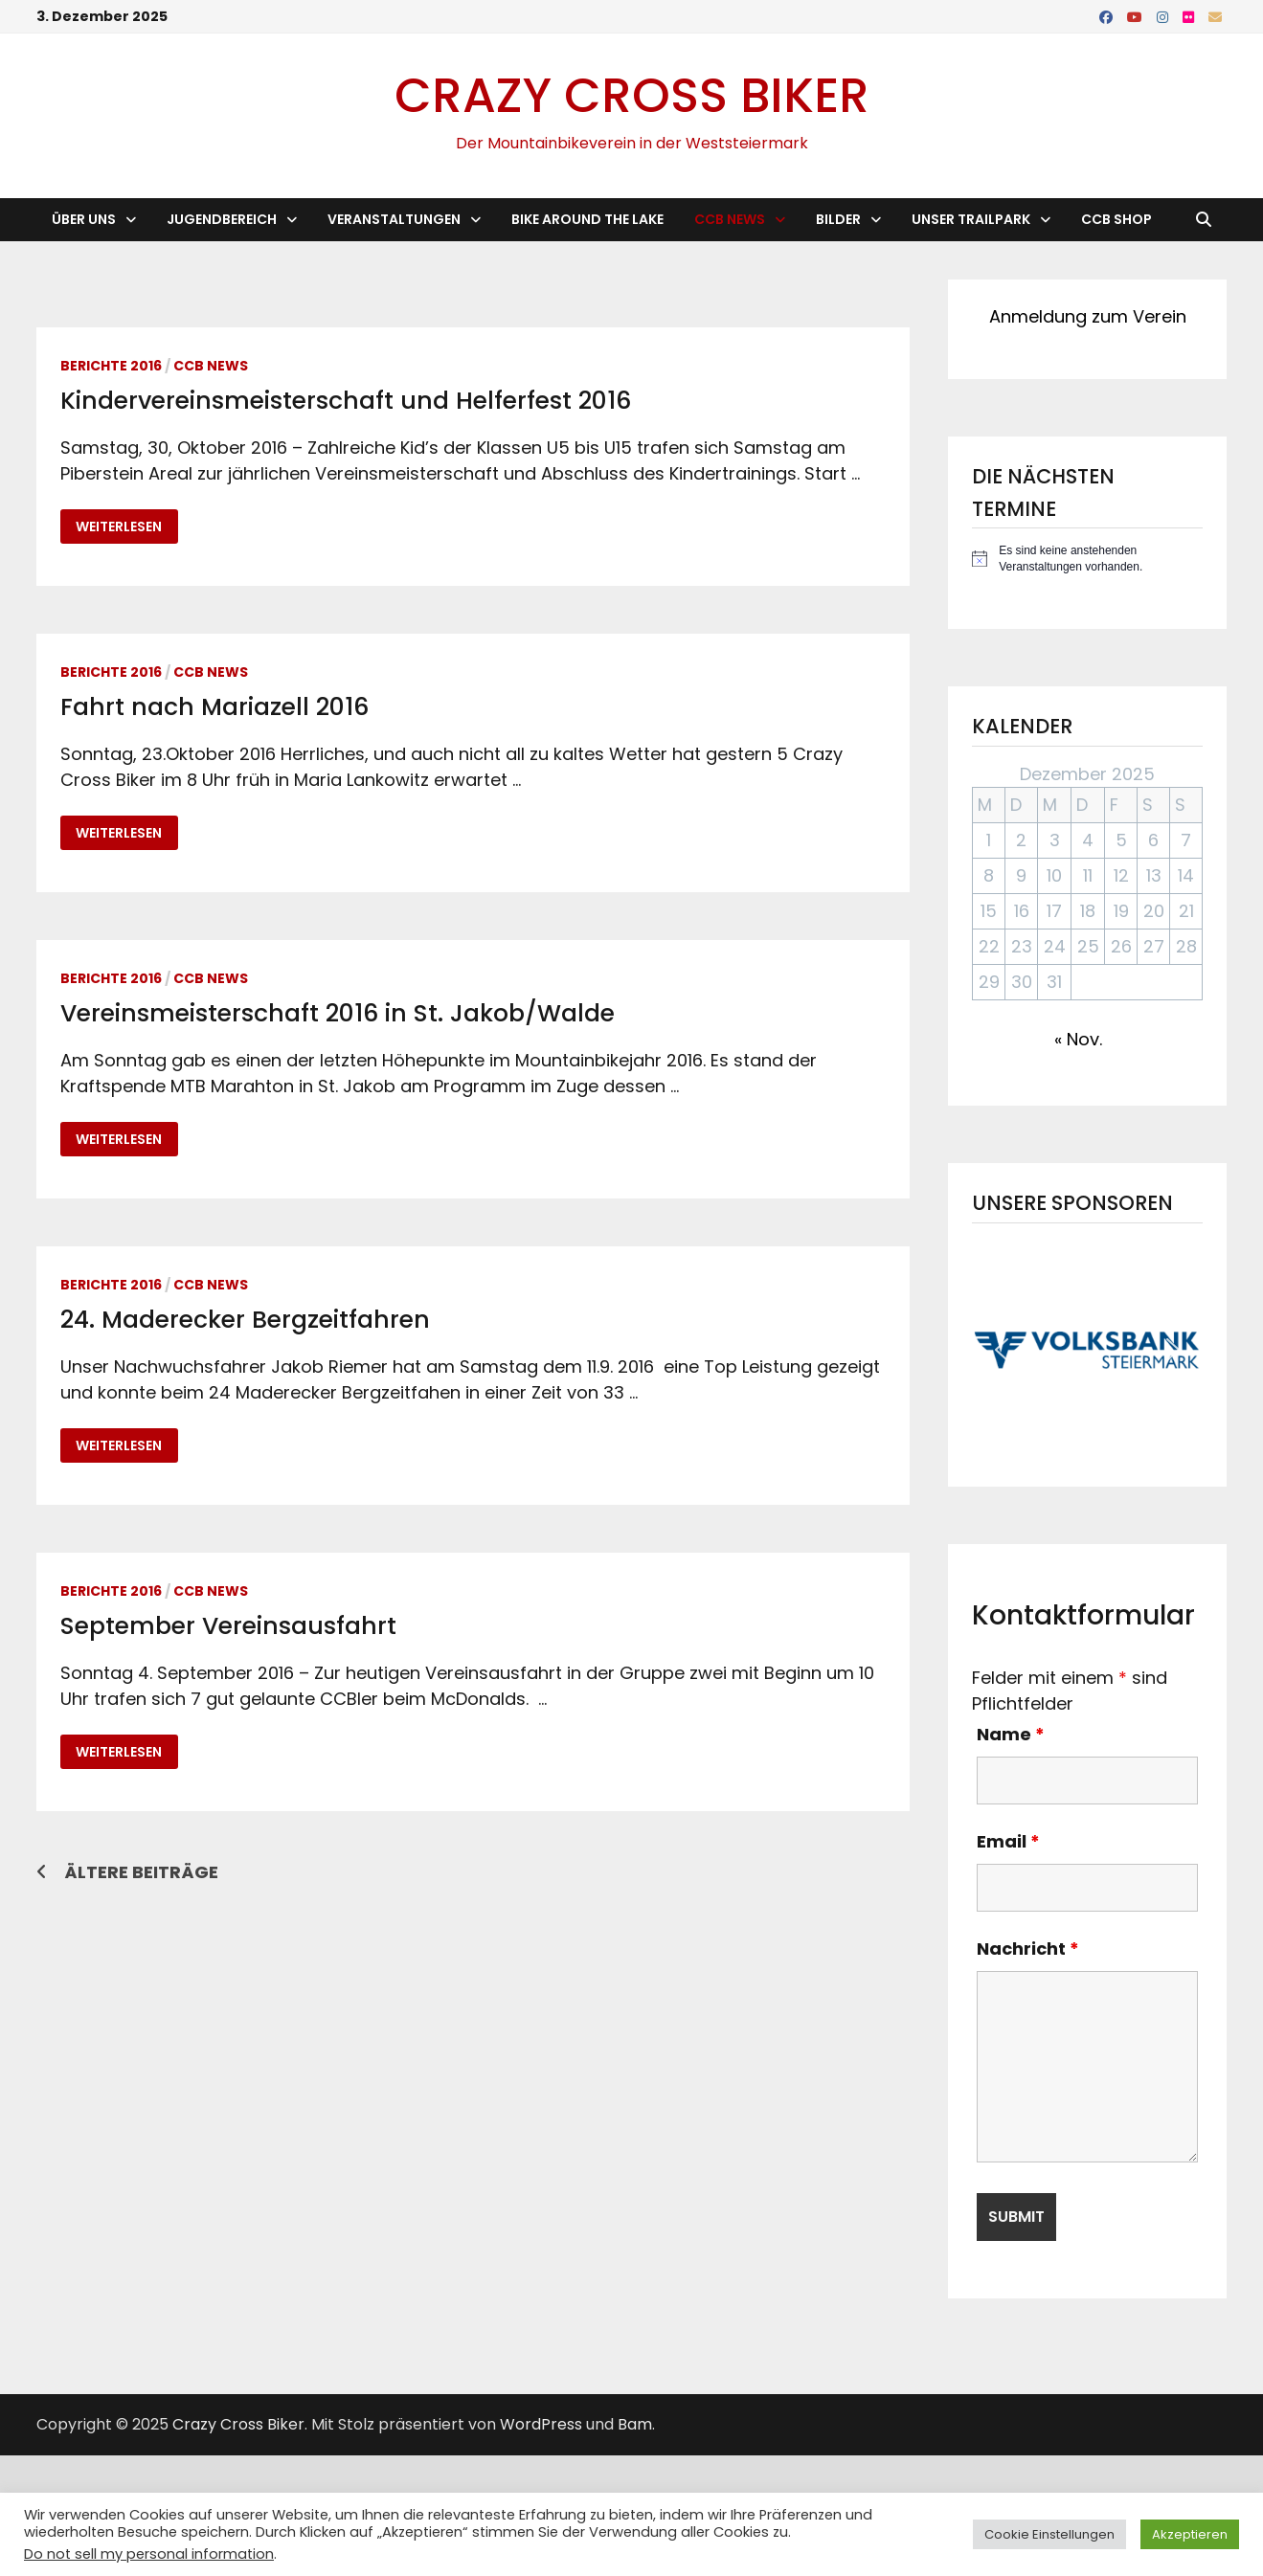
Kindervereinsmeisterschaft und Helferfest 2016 (345, 400)
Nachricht (1028, 1948)
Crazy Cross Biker (632, 95)
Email (1008, 1841)
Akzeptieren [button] (1190, 2534)
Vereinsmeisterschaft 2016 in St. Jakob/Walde (337, 1013)
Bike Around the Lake (587, 219)
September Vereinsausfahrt (228, 1626)
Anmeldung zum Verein (1087, 316)
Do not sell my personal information (149, 2554)
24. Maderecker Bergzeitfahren (245, 1319)
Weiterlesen (126, 527)
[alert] (1087, 558)
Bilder (838, 219)
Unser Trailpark (971, 219)
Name (1011, 1734)
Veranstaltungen (394, 219)
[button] (1087, 1350)
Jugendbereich (222, 219)
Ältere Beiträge (141, 1872)
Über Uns (84, 219)
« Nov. (1078, 1039)
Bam (635, 2424)
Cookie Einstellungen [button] (1049, 2534)
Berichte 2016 (111, 365)
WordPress (541, 2424)
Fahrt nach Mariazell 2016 (214, 707)
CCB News (729, 219)
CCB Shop (1116, 219)
